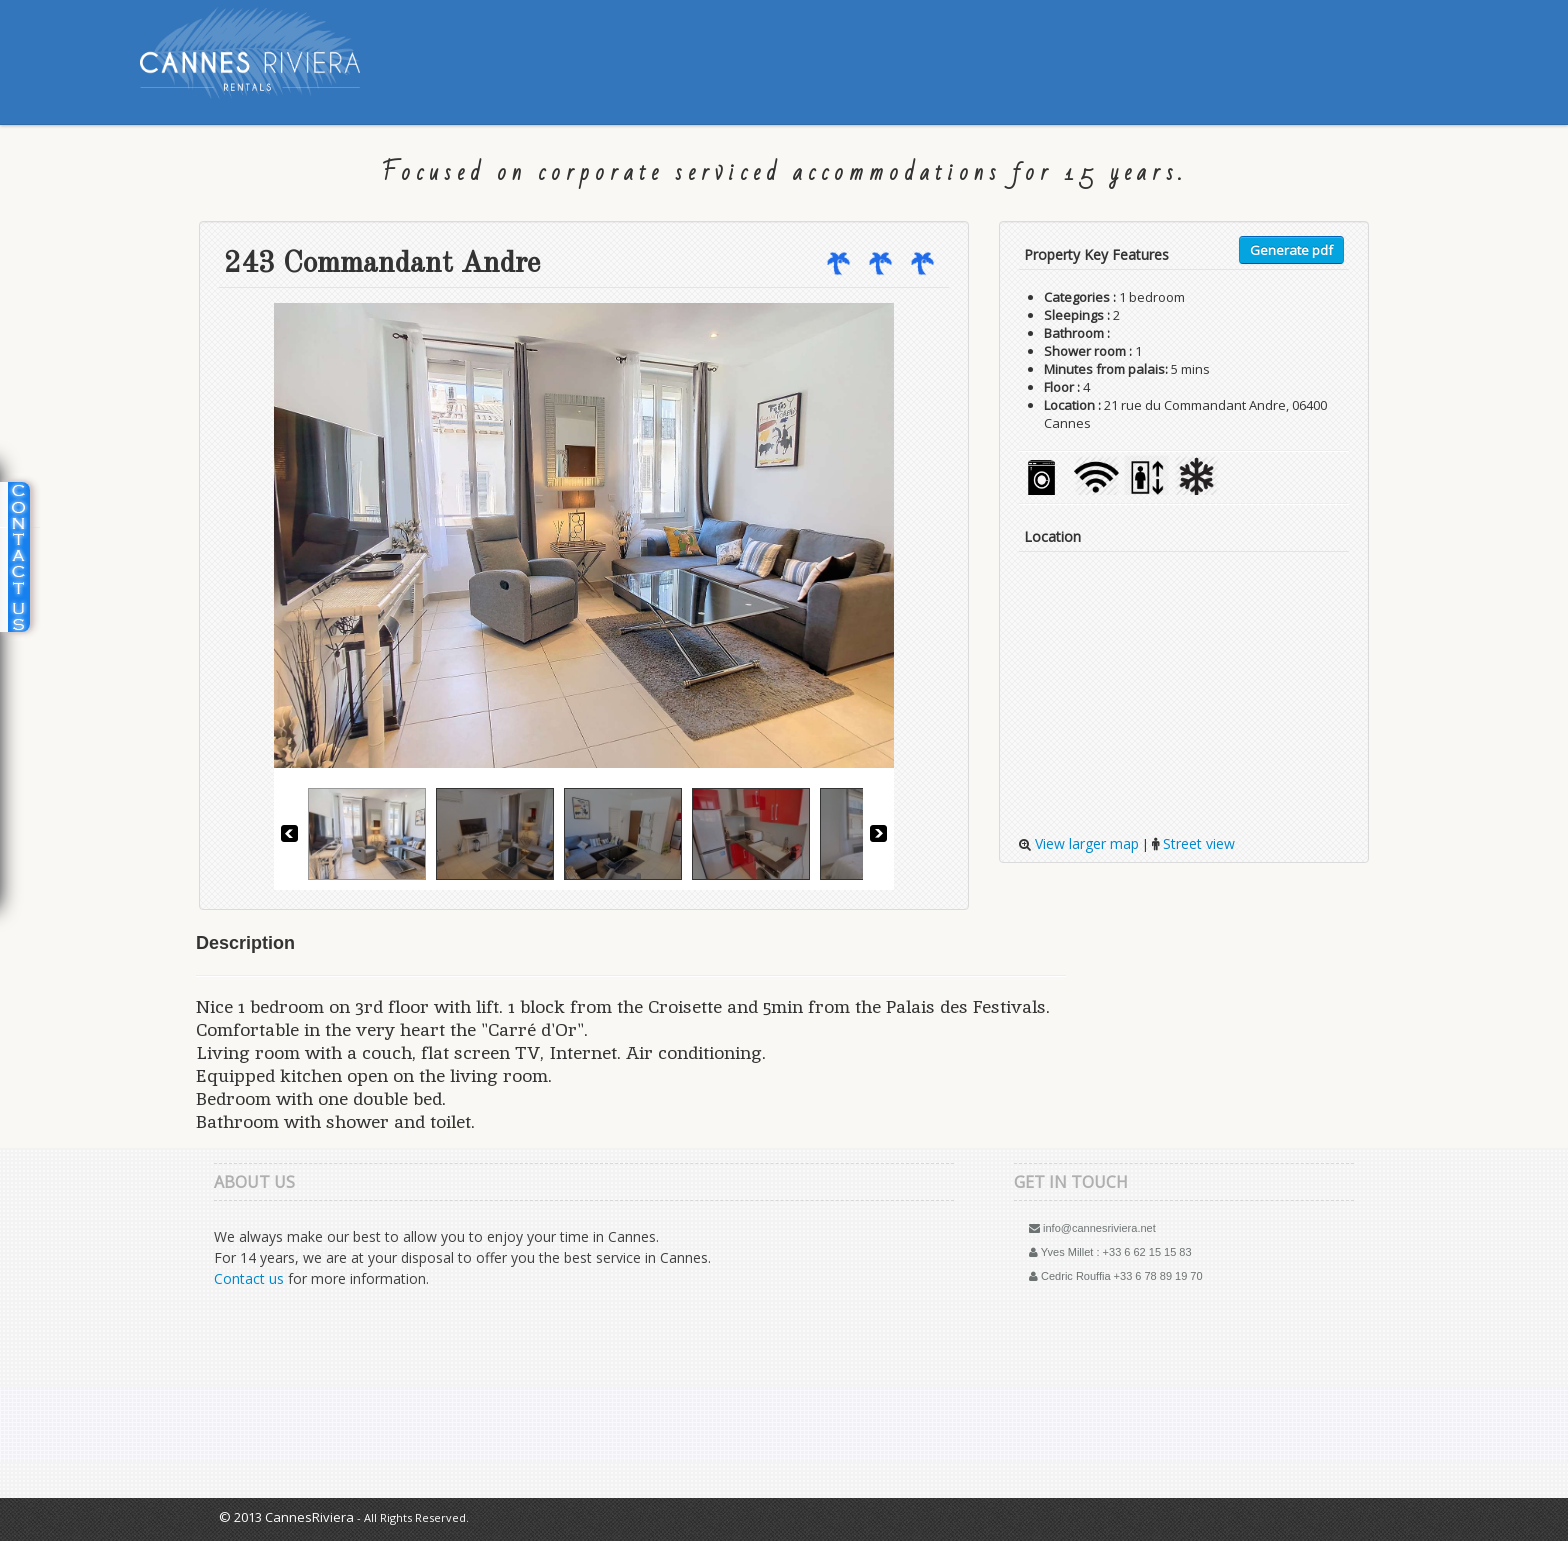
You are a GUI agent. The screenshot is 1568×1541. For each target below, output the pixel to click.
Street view (1197, 843)
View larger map (1085, 843)
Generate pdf (1291, 250)
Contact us (249, 1278)
